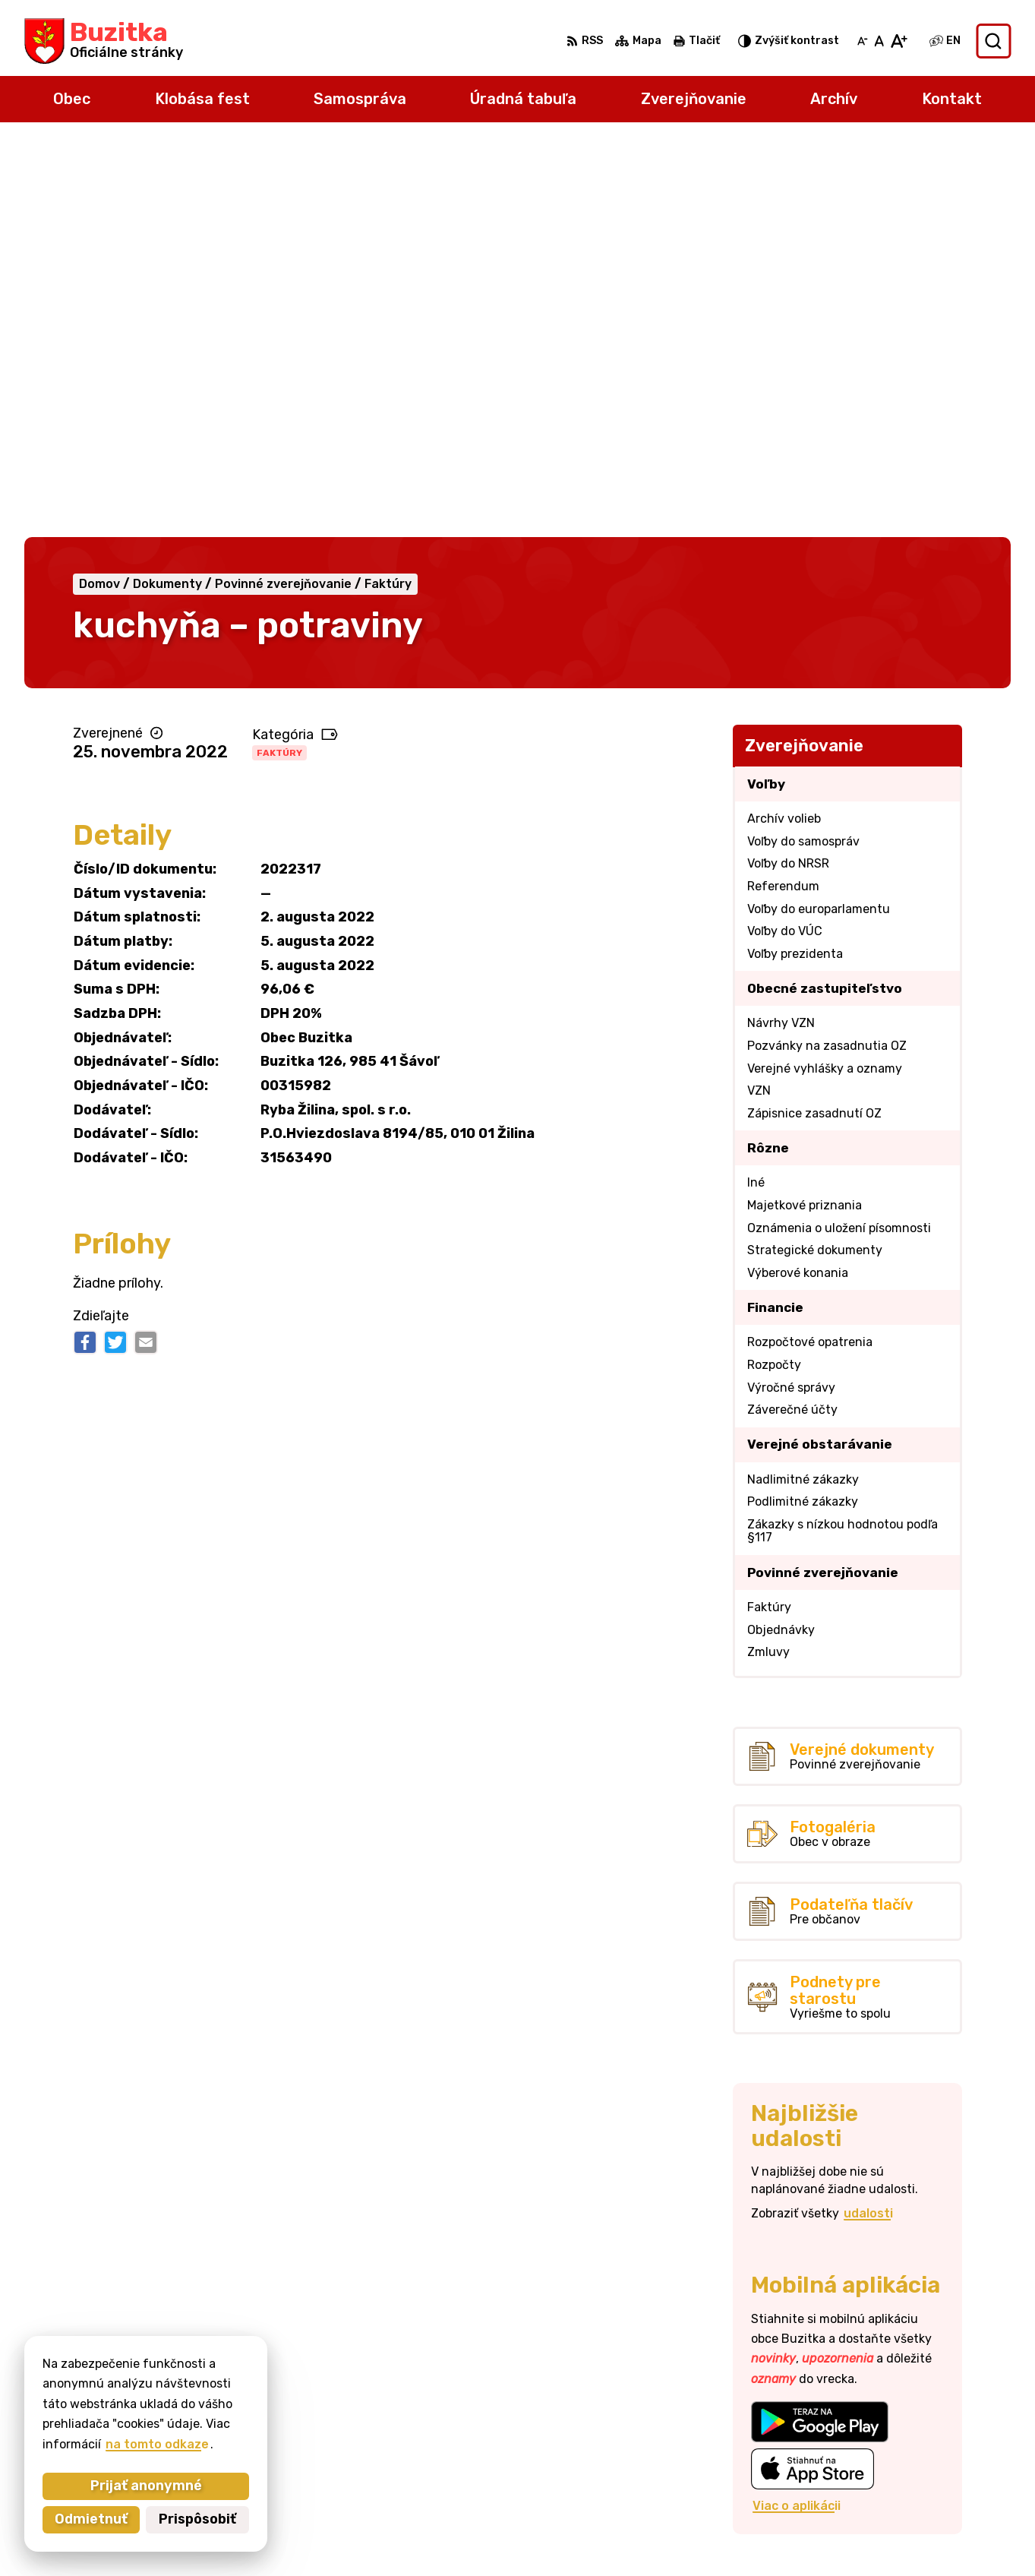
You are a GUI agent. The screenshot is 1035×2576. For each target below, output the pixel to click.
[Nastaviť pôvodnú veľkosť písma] (879, 41)
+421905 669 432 (918, 2435)
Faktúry (279, 360)
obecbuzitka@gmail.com (936, 2452)
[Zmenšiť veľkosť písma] (862, 41)
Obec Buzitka (760, 2535)
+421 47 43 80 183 (919, 2418)
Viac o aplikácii (797, 2113)
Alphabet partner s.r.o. (540, 2535)
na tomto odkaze (157, 2444)
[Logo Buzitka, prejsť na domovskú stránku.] (103, 41)
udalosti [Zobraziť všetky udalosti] (868, 1821)
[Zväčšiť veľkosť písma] (898, 41)
